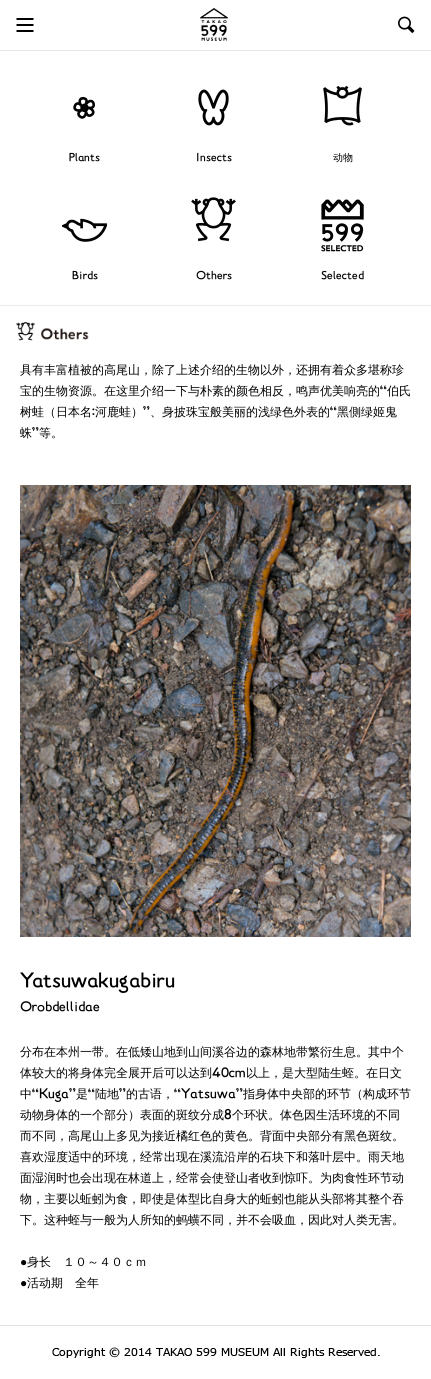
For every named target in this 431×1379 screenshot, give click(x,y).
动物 (343, 158)
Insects (214, 158)
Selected (342, 276)
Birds (85, 276)
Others (214, 276)
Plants (84, 158)
